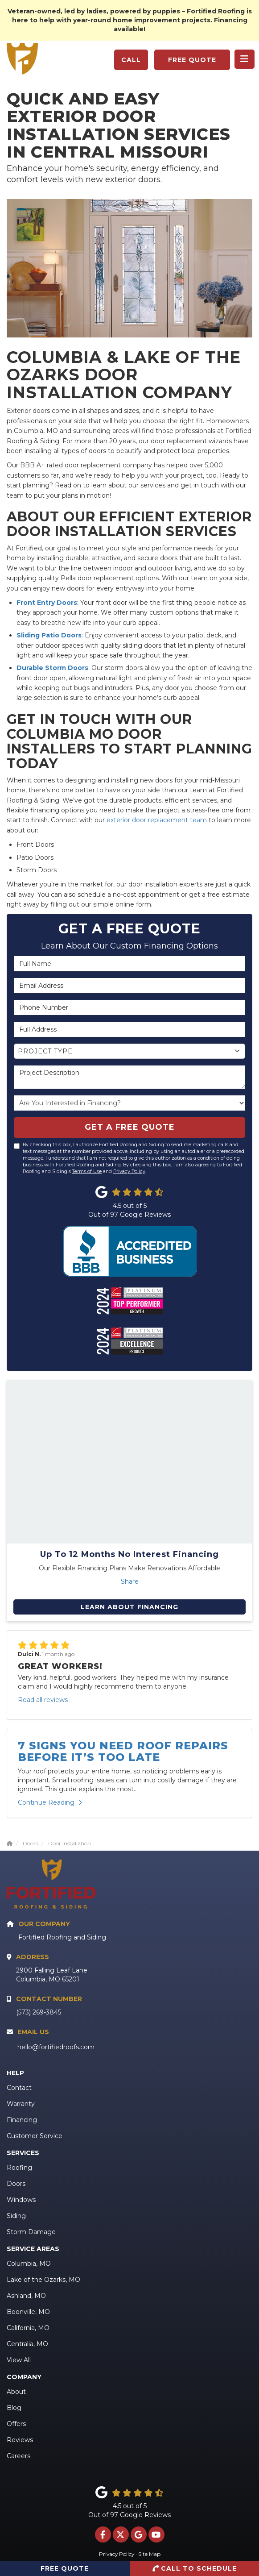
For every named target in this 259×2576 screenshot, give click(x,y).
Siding (16, 2216)
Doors (16, 2184)
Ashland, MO (26, 2296)
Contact (19, 2088)
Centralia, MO (27, 2344)
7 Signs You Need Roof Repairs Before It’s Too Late (123, 1751)
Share (130, 1581)
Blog (14, 2408)
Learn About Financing (129, 1607)
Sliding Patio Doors (49, 635)
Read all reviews (43, 1700)
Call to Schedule (194, 2568)
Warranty (21, 2104)
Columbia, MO (29, 2264)
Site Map (149, 2554)
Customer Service (34, 2136)
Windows (21, 2200)
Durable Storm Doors (52, 668)
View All (19, 2360)
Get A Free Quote (130, 1127)
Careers (18, 2456)
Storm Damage (31, 2232)
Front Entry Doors (46, 603)
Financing (22, 2120)
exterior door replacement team (157, 820)
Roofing (19, 2168)
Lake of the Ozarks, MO (43, 2280)
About (16, 2392)
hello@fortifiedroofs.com (56, 2047)
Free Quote (192, 60)
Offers (16, 2424)
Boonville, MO (28, 2312)
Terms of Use (87, 1171)
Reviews (20, 2440)
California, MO (28, 2328)
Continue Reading (50, 1802)
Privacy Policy (129, 1171)
